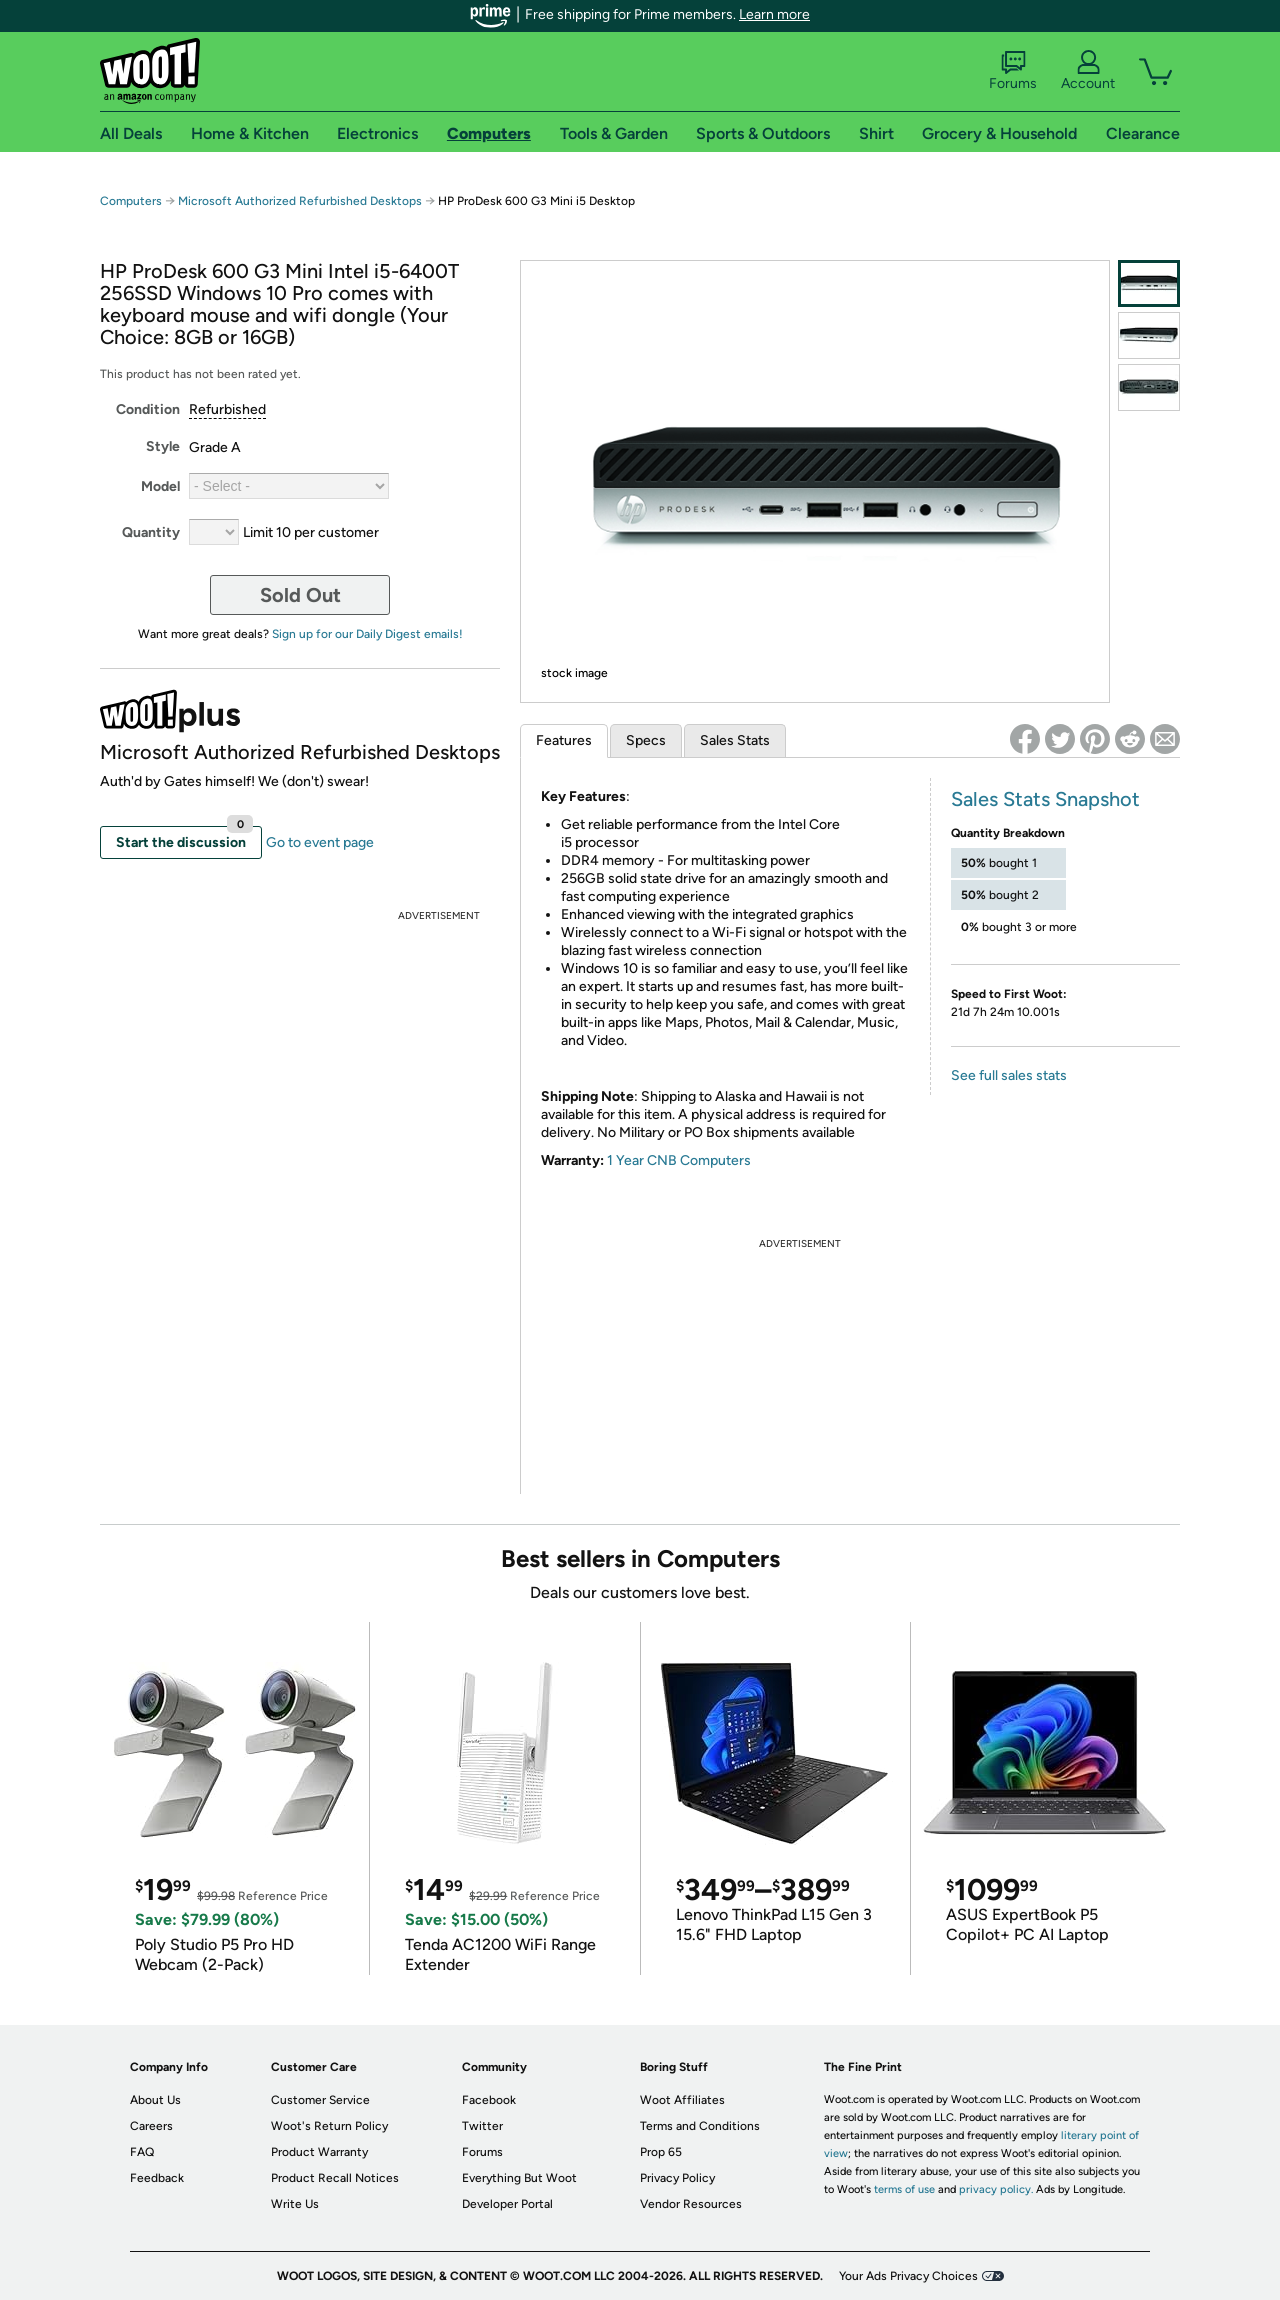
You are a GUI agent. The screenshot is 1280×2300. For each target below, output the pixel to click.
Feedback (157, 2178)
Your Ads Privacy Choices (908, 2276)
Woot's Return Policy (329, 2126)
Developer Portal (507, 2204)
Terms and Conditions (700, 2126)
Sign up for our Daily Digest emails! (367, 634)
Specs (646, 740)
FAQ (142, 2152)
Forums (1013, 71)
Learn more (774, 14)
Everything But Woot (519, 2178)
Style (163, 446)
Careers (151, 2126)
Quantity (151, 532)
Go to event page (320, 842)
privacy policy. (996, 2189)
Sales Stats (735, 740)
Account (1088, 71)
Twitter (482, 2126)
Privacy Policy (677, 2178)
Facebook (489, 2100)
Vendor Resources (691, 2204)
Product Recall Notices (335, 2178)
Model (160, 486)
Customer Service (320, 2100)
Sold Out (300, 595)
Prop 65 (661, 2152)
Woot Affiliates (682, 2100)
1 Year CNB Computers (679, 1160)
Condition (148, 409)
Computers (131, 201)
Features (564, 740)
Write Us (295, 2204)
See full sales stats (1009, 1075)
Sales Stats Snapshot (1045, 799)
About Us (155, 2100)
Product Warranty (319, 2152)
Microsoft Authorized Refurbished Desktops (300, 201)
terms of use (904, 2189)
